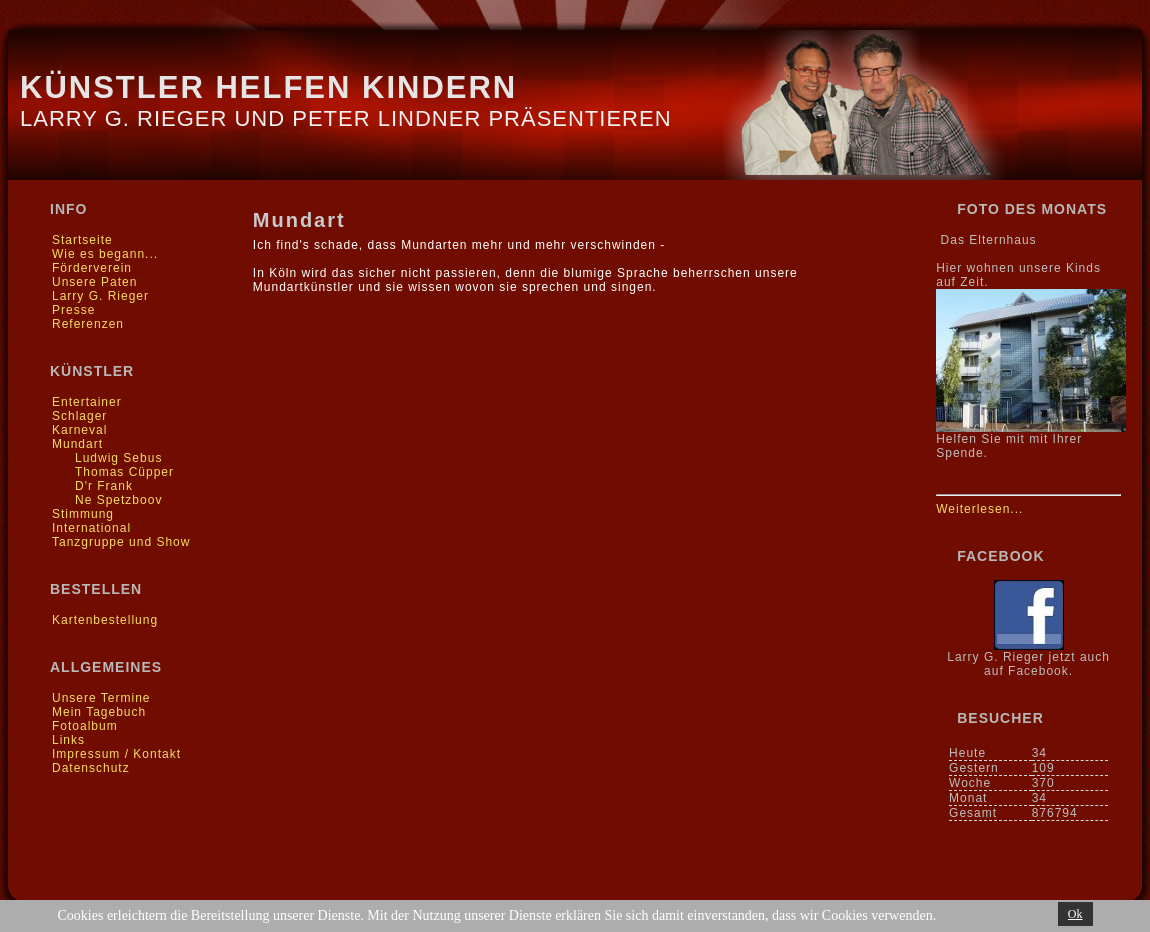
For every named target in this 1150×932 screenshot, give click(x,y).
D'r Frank (104, 486)
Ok (1075, 914)
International (91, 528)
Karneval (79, 430)
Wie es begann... (105, 254)
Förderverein (92, 268)
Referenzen (88, 324)
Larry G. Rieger (100, 296)
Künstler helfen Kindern (268, 87)
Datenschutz (91, 768)
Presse (73, 310)
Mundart (77, 444)
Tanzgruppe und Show (121, 542)
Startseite (82, 240)
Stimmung (83, 514)
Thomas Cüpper (124, 472)
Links (68, 740)
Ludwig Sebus (118, 458)
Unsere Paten (94, 282)
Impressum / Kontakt (116, 754)
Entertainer (87, 402)
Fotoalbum (85, 726)
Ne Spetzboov (118, 500)
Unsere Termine (101, 698)
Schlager (79, 416)
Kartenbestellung (105, 620)
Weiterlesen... (979, 509)
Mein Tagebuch (99, 712)
